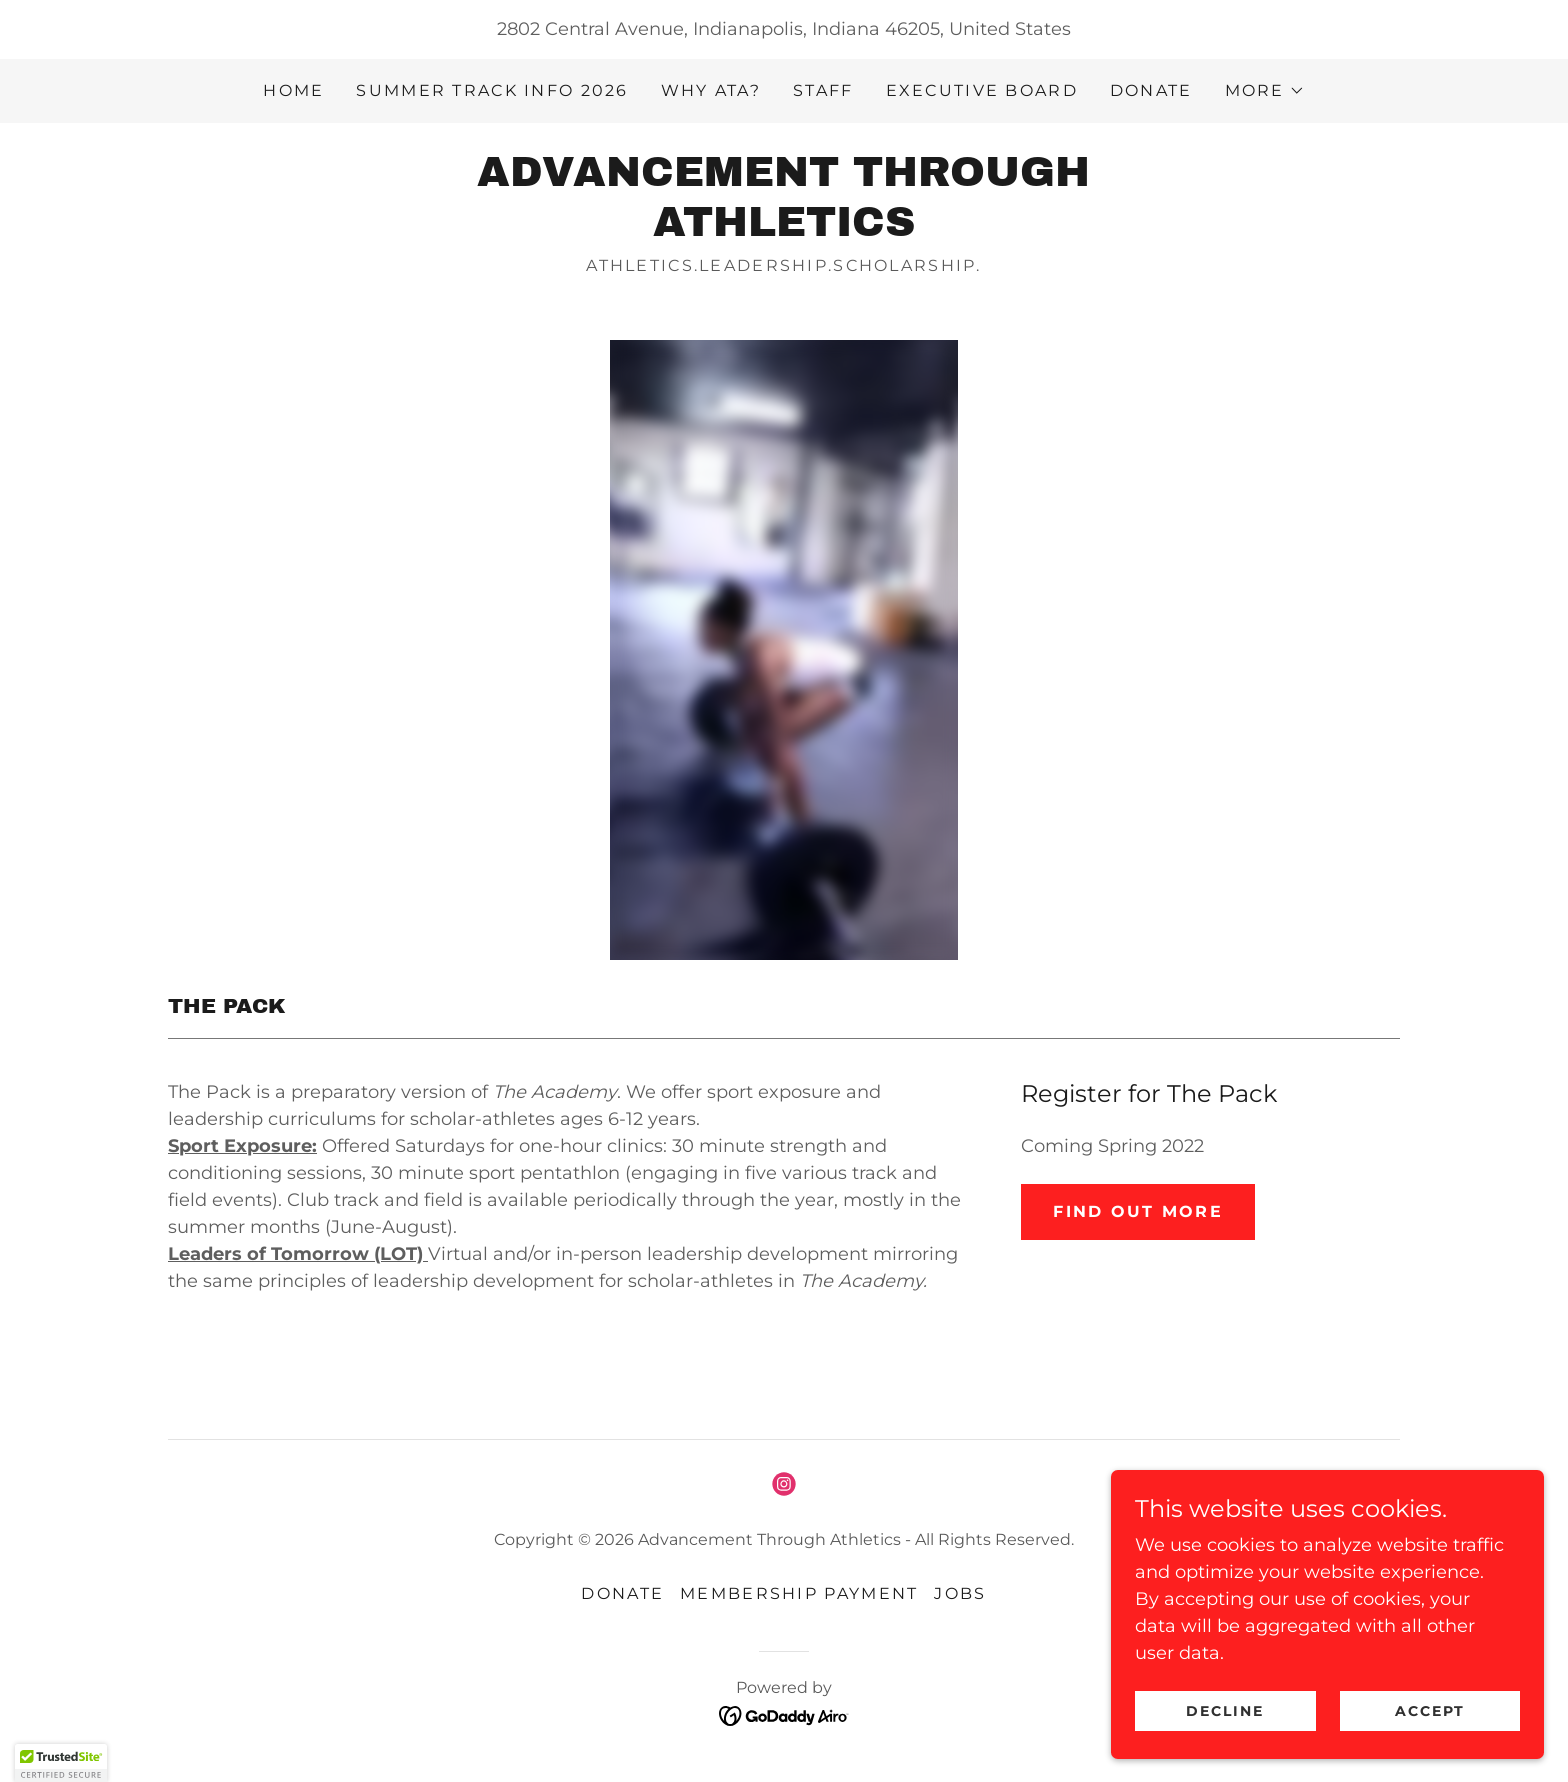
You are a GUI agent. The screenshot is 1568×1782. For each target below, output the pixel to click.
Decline (1250, 1710)
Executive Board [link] (982, 90)
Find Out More (1138, 1211)
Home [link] (293, 90)
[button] (1265, 91)
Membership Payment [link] (799, 1593)
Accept (1438, 1710)
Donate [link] (1151, 90)
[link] (783, 230)
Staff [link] (823, 90)
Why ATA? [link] (711, 90)
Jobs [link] (960, 1593)
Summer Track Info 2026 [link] (492, 90)
